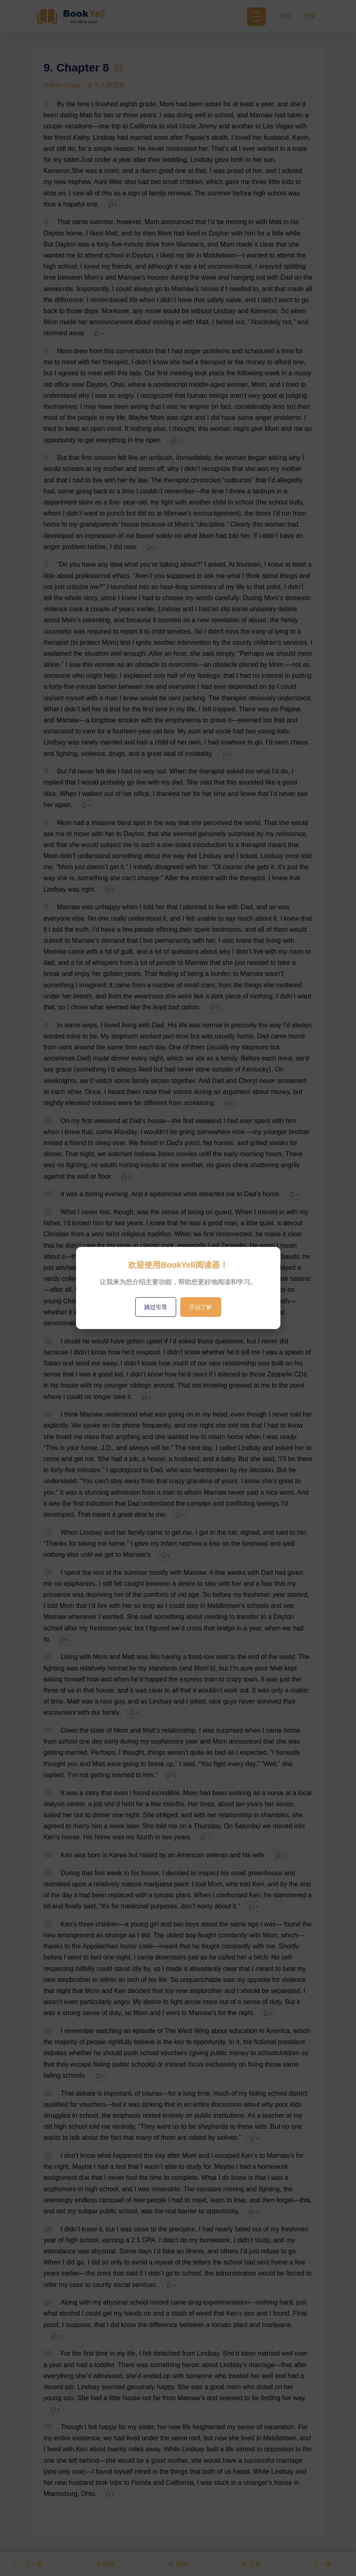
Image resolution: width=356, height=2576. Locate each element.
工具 (250, 2563)
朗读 (105, 2563)
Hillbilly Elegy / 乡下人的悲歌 (85, 84)
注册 (309, 16)
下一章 (328, 2563)
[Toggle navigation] (256, 16)
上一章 (28, 2563)
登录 (285, 16)
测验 (177, 2563)
